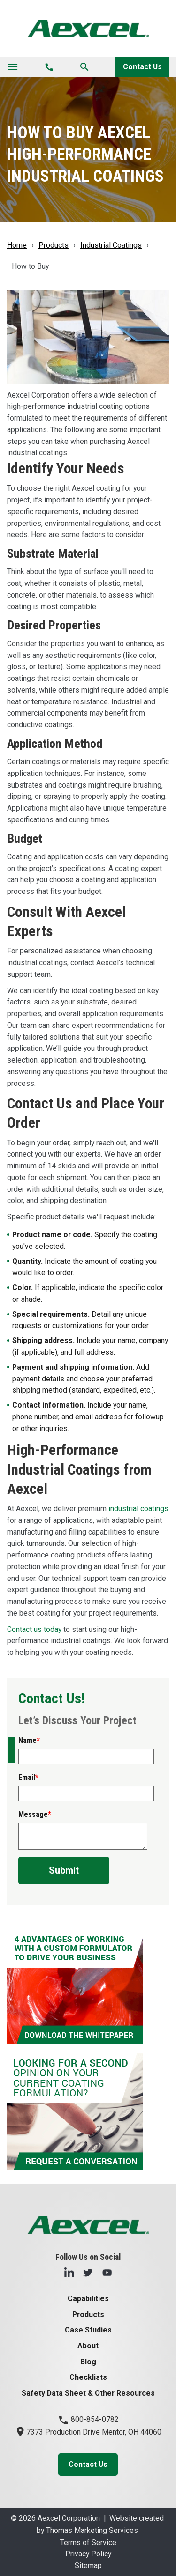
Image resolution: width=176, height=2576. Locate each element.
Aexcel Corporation (69, 2518)
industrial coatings (138, 1508)
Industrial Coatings (111, 245)
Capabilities (88, 2298)
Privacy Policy (88, 2553)
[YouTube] (107, 2272)
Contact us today (34, 1629)
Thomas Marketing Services (92, 2530)
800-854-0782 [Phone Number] (88, 2419)
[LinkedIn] (69, 2272)
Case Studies (88, 2329)
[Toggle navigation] (13, 67)
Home (17, 245)
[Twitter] (87, 2272)
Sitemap (88, 2565)
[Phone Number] (49, 67)
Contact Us (142, 66)
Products (53, 245)
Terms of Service (88, 2542)
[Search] (84, 67)
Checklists (88, 2377)
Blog (88, 2361)
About (88, 2345)
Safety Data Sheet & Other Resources (88, 2393)
